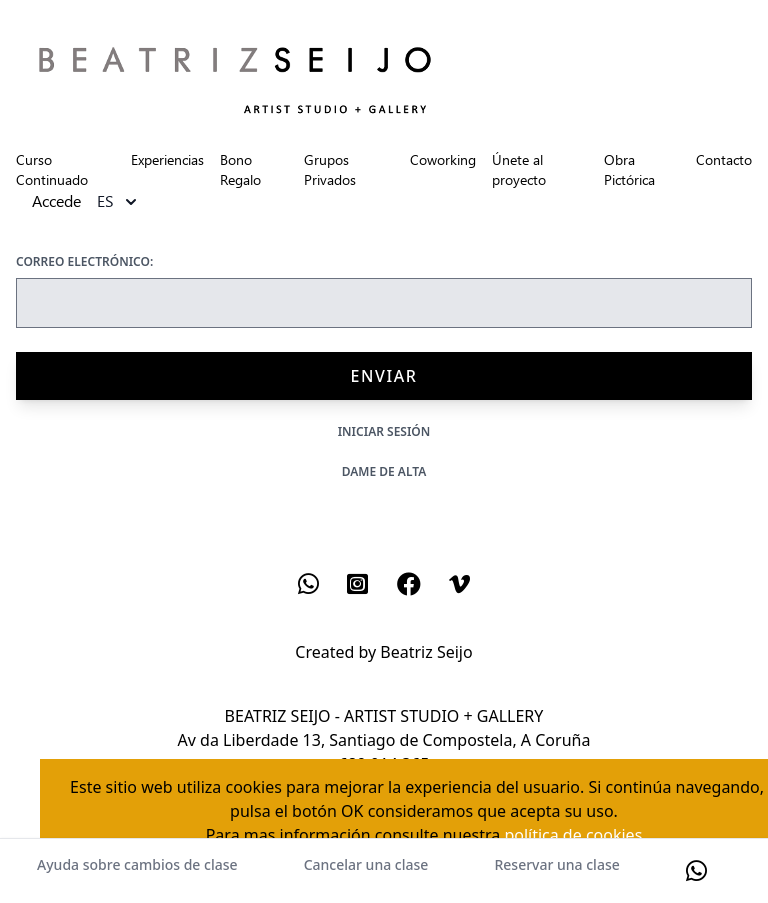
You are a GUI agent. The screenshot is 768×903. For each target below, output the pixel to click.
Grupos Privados (330, 169)
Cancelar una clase (366, 864)
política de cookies (573, 835)
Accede (56, 201)
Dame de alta (384, 471)
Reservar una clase (556, 864)
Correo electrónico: (84, 262)
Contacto (724, 159)
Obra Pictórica (629, 169)
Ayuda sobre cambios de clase (137, 864)
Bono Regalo (240, 169)
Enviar (383, 376)
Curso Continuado (52, 169)
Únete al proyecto (519, 169)
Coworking (443, 159)
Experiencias (167, 159)
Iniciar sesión (384, 431)
